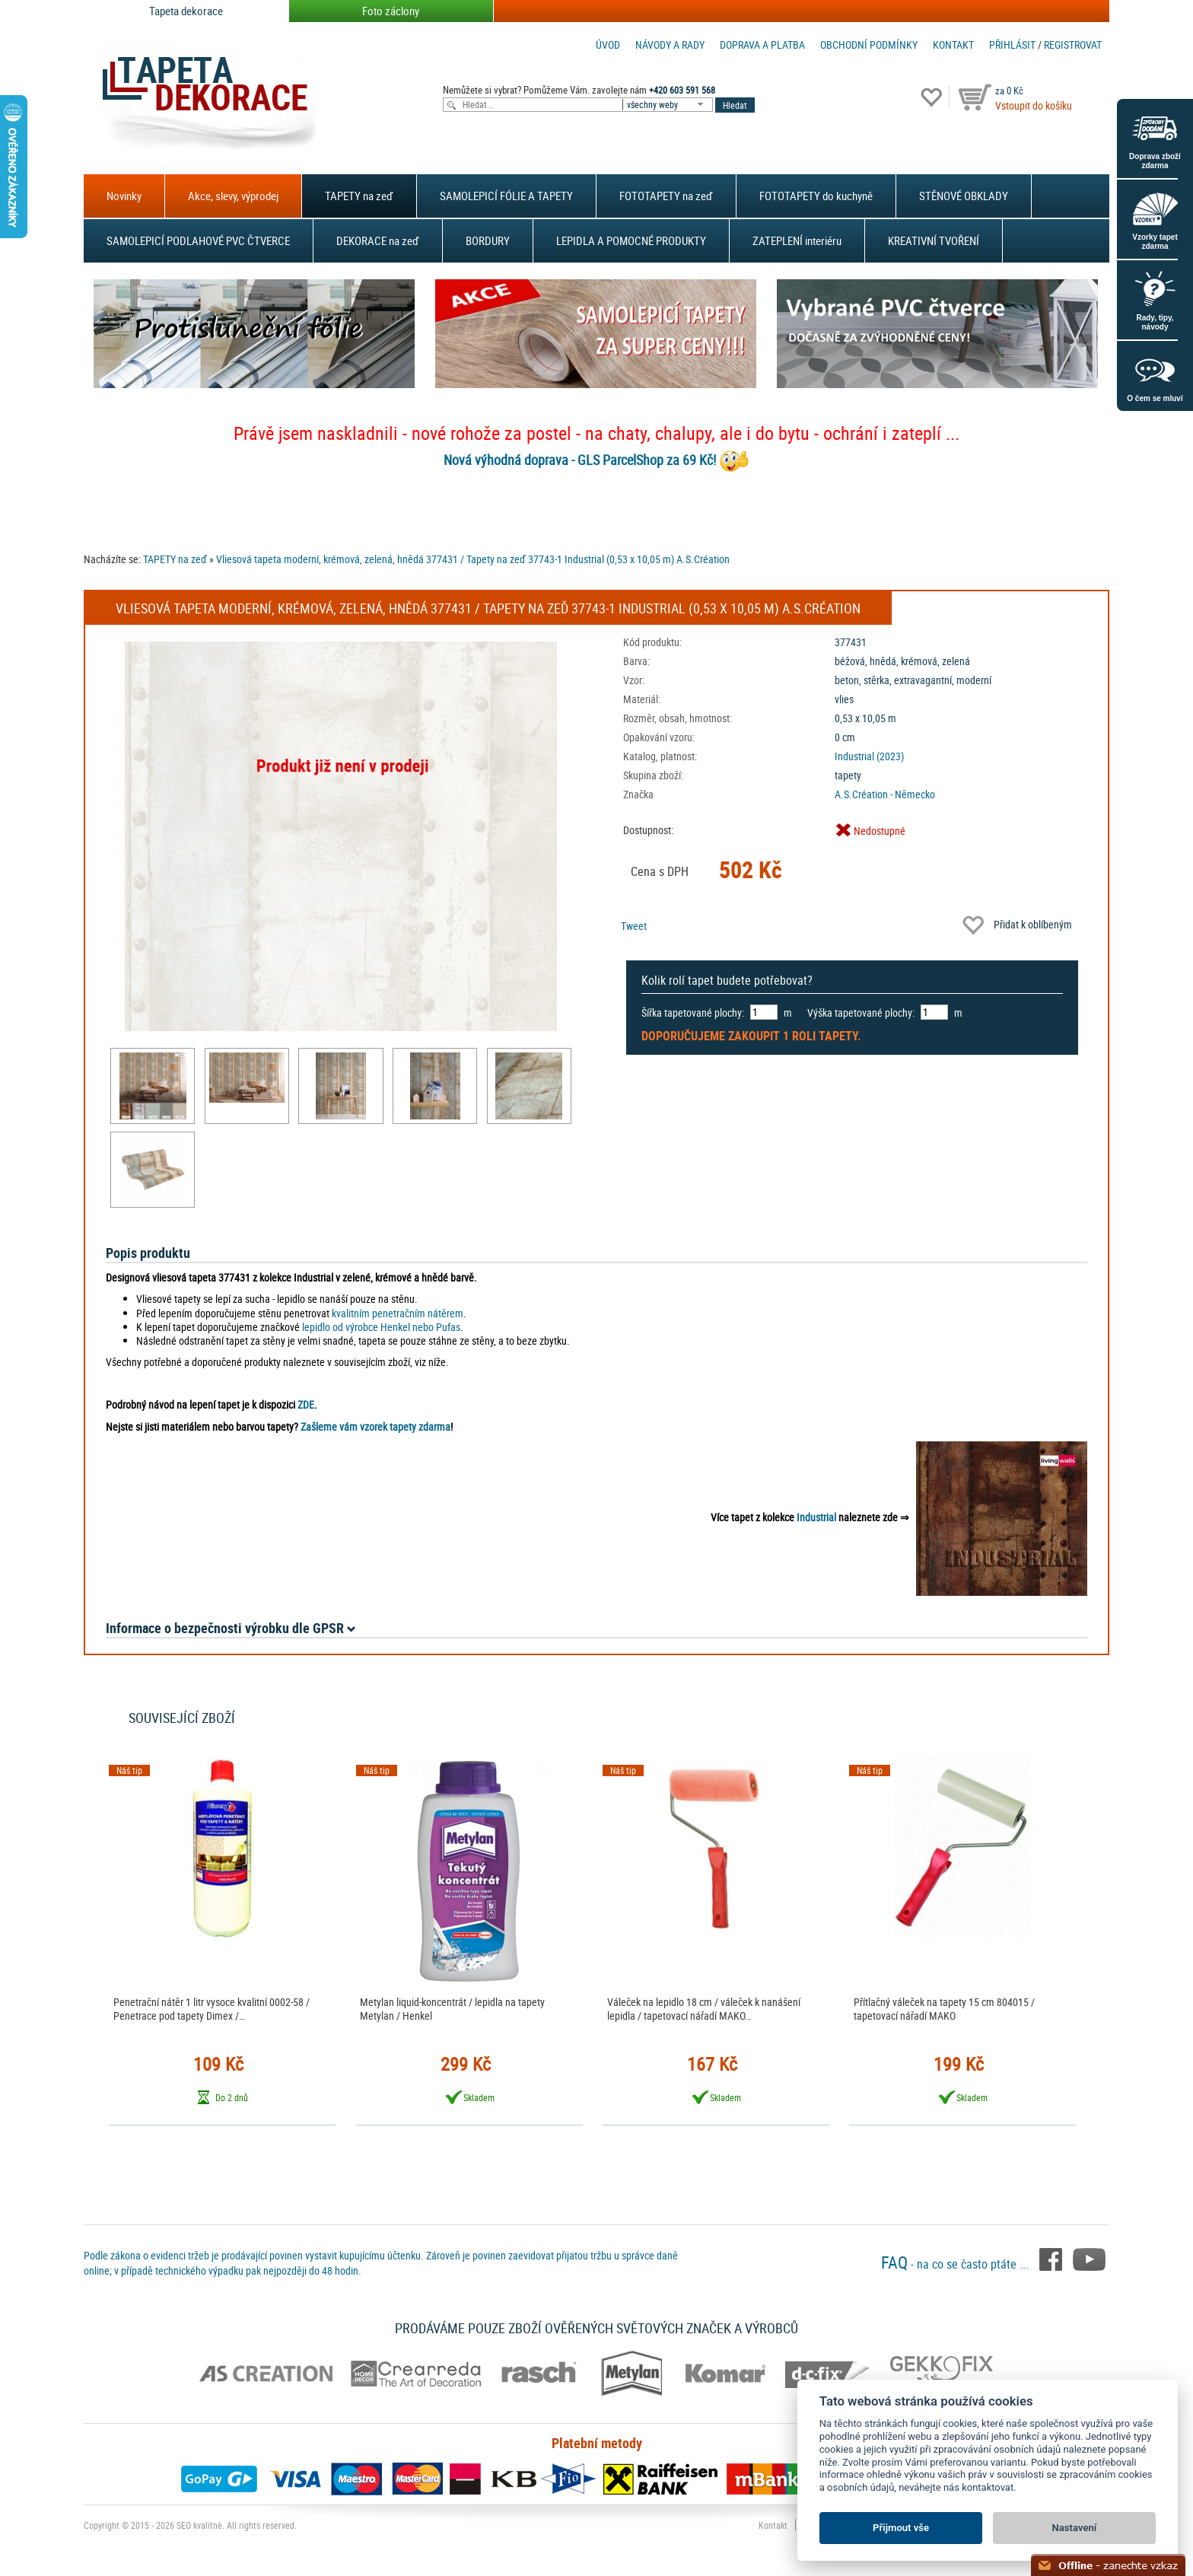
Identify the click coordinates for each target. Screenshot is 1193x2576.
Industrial (816, 1517)
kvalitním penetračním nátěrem (397, 1313)
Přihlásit (1012, 44)
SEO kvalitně (199, 2525)
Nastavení (1074, 2527)
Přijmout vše (901, 2527)
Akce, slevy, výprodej (233, 195)
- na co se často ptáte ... (956, 2264)
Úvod (608, 44)
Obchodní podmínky (869, 44)
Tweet (634, 926)
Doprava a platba (762, 44)
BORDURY (488, 240)
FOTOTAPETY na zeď (666, 195)
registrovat (1073, 44)
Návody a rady (670, 44)
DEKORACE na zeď (377, 240)
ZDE (305, 1404)
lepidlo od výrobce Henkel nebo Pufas (381, 1327)
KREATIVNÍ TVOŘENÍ (933, 240)
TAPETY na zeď (359, 195)
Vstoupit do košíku (1033, 105)
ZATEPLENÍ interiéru (796, 240)
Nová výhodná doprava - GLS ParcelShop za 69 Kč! (580, 460)
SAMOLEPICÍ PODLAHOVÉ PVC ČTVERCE (198, 240)
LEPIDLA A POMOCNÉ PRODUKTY (631, 240)
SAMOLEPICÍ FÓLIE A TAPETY (506, 195)
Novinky (124, 195)
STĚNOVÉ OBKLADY (963, 195)
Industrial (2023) (869, 756)
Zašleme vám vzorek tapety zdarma (375, 1426)
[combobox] (669, 104)
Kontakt (953, 44)
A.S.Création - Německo (885, 794)
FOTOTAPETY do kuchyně (816, 195)
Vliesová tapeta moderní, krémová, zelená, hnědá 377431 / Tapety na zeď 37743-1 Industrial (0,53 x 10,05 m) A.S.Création (473, 559)
